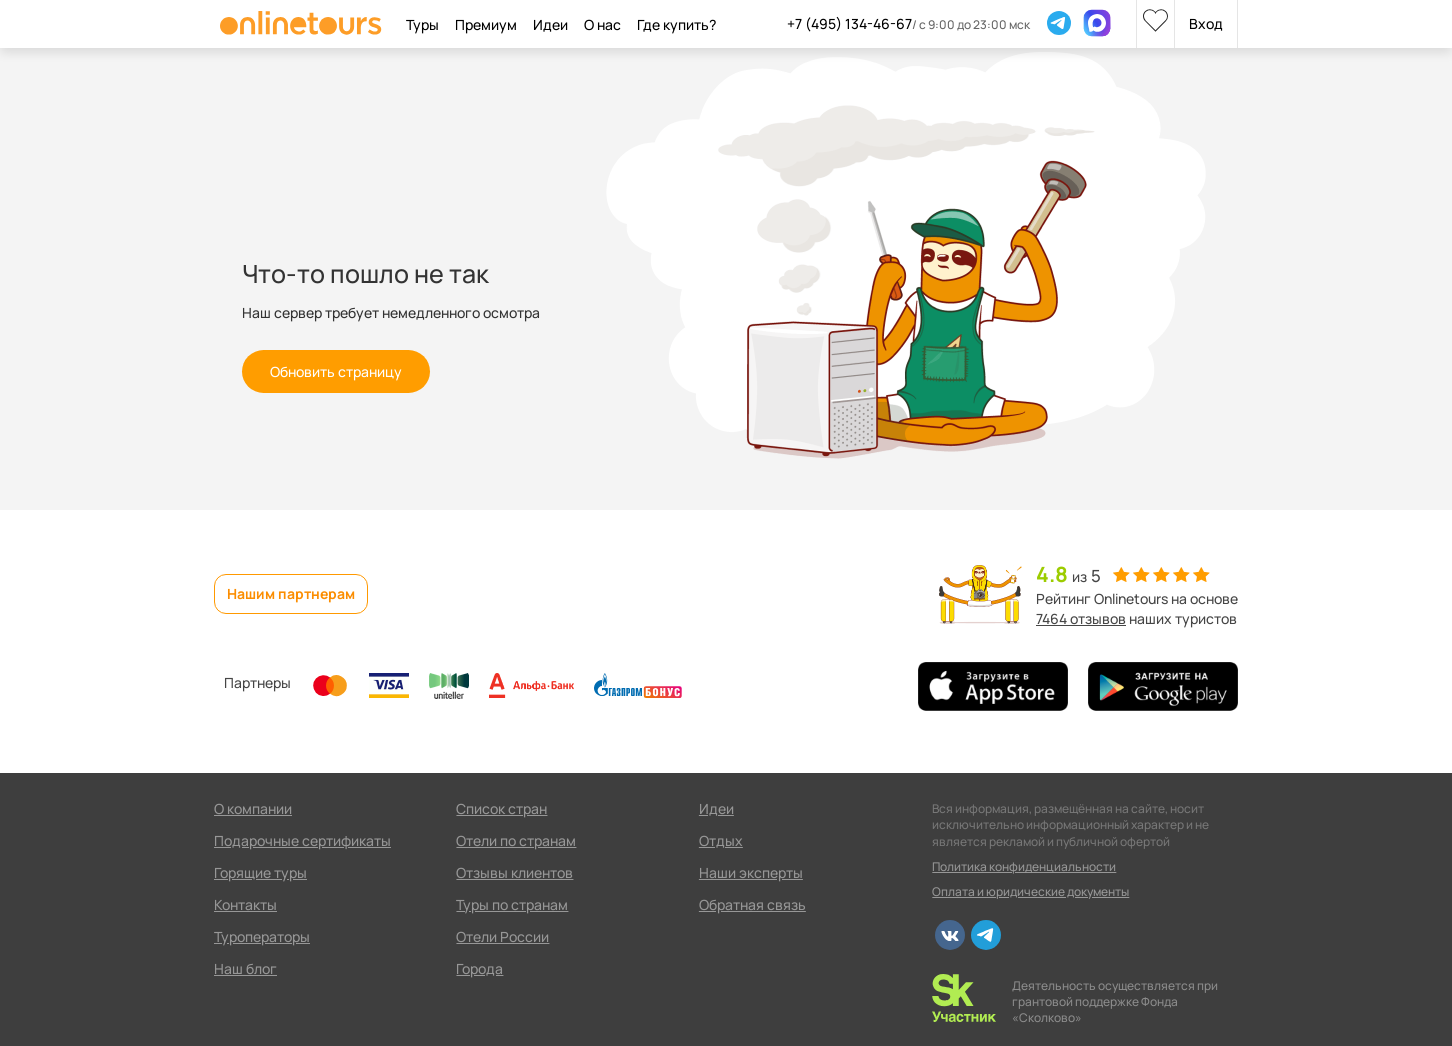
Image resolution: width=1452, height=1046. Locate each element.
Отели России (502, 936)
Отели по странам (516, 840)
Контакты (245, 904)
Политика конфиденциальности (1024, 866)
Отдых (721, 840)
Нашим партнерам (291, 593)
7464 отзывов (1081, 618)
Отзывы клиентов (514, 872)
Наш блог (245, 968)
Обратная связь (752, 904)
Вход (1206, 23)
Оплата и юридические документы (1030, 891)
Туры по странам (512, 904)
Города (479, 968)
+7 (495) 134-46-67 (849, 23)
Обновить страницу (336, 371)
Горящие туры (260, 872)
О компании (253, 808)
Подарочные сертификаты (302, 840)
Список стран (501, 808)
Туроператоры (262, 936)
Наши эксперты (751, 872)
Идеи (716, 808)
